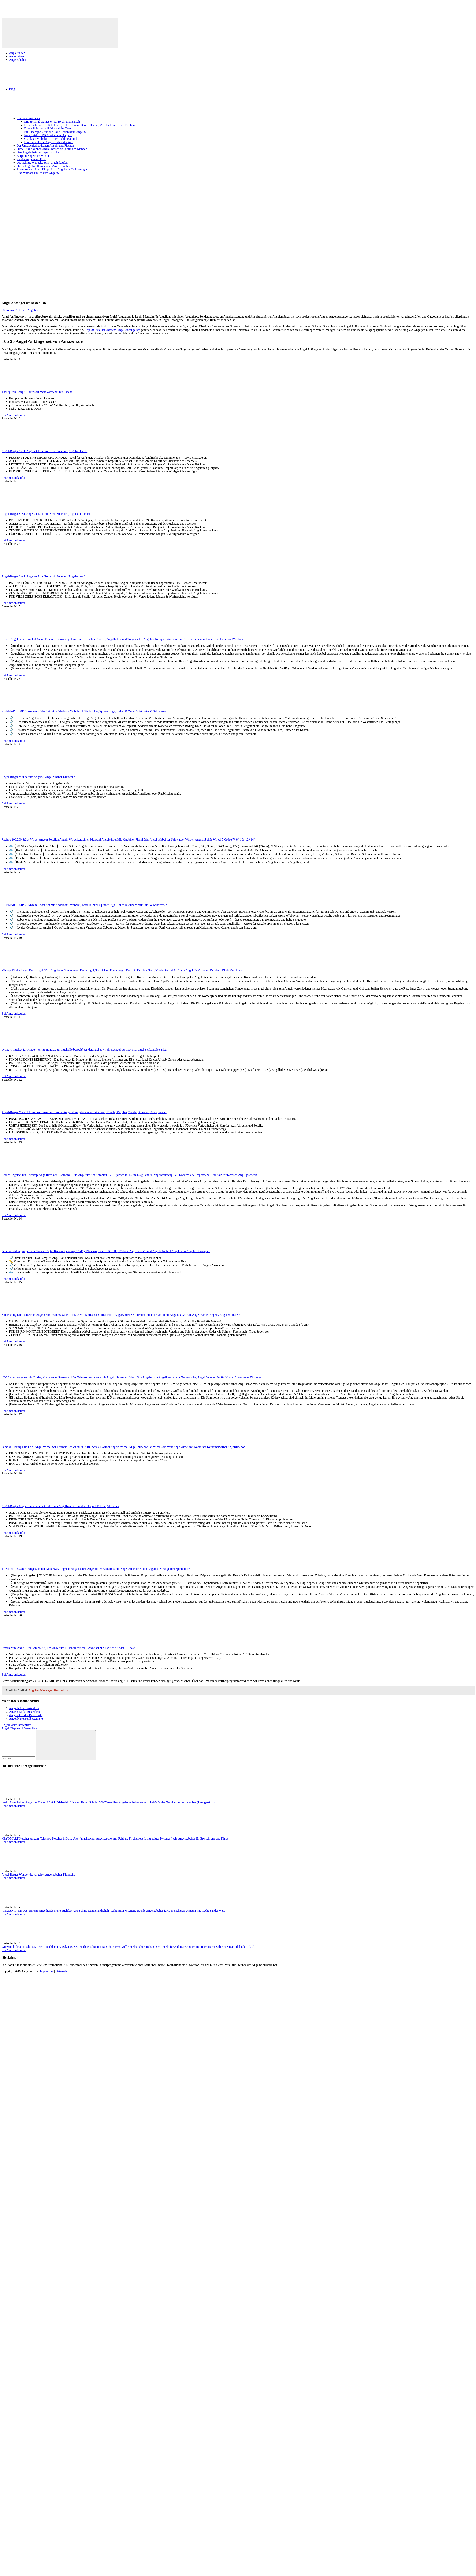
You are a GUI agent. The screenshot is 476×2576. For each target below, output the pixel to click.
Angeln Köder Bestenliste (24, 1711)
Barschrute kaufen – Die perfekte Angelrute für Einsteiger (52, 169)
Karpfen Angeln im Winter (33, 155)
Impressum (47, 1971)
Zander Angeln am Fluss (31, 159)
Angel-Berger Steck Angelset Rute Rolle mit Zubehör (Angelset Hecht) (45, 451)
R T (24, 310)
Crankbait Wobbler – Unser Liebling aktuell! (51, 138)
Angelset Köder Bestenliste (25, 1715)
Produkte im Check (57, 118)
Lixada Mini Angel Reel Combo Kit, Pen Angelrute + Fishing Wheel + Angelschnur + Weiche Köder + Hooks (68, 1648)
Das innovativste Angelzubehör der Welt (48, 142)
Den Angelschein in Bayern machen (38, 152)
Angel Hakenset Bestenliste (26, 1718)
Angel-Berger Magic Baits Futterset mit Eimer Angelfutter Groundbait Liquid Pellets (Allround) (60, 1506)
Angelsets (33, 310)
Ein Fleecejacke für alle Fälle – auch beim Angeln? (55, 131)
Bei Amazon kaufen (14, 415)
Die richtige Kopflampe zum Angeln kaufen (43, 166)
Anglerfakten (17, 52)
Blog (40, 89)
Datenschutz (63, 1971)
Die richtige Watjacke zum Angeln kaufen (42, 162)
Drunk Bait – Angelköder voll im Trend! (48, 128)
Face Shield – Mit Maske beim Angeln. (48, 135)
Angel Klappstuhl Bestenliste (19, 1728)
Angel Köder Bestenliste (24, 1708)
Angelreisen (16, 56)
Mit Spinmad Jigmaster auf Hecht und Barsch (52, 121)
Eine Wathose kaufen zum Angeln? (38, 172)
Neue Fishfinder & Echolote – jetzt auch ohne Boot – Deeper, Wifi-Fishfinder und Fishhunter (81, 125)
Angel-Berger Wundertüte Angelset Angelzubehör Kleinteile (38, 776)
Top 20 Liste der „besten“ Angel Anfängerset (112, 329)
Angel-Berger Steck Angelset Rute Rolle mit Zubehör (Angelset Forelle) (46, 513)
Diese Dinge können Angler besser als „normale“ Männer (52, 149)
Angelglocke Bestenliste (16, 1725)
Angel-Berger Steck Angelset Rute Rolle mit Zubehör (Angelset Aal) (43, 576)
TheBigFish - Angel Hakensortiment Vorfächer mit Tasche (37, 391)
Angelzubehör (17, 59)
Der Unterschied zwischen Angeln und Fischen (45, 145)
